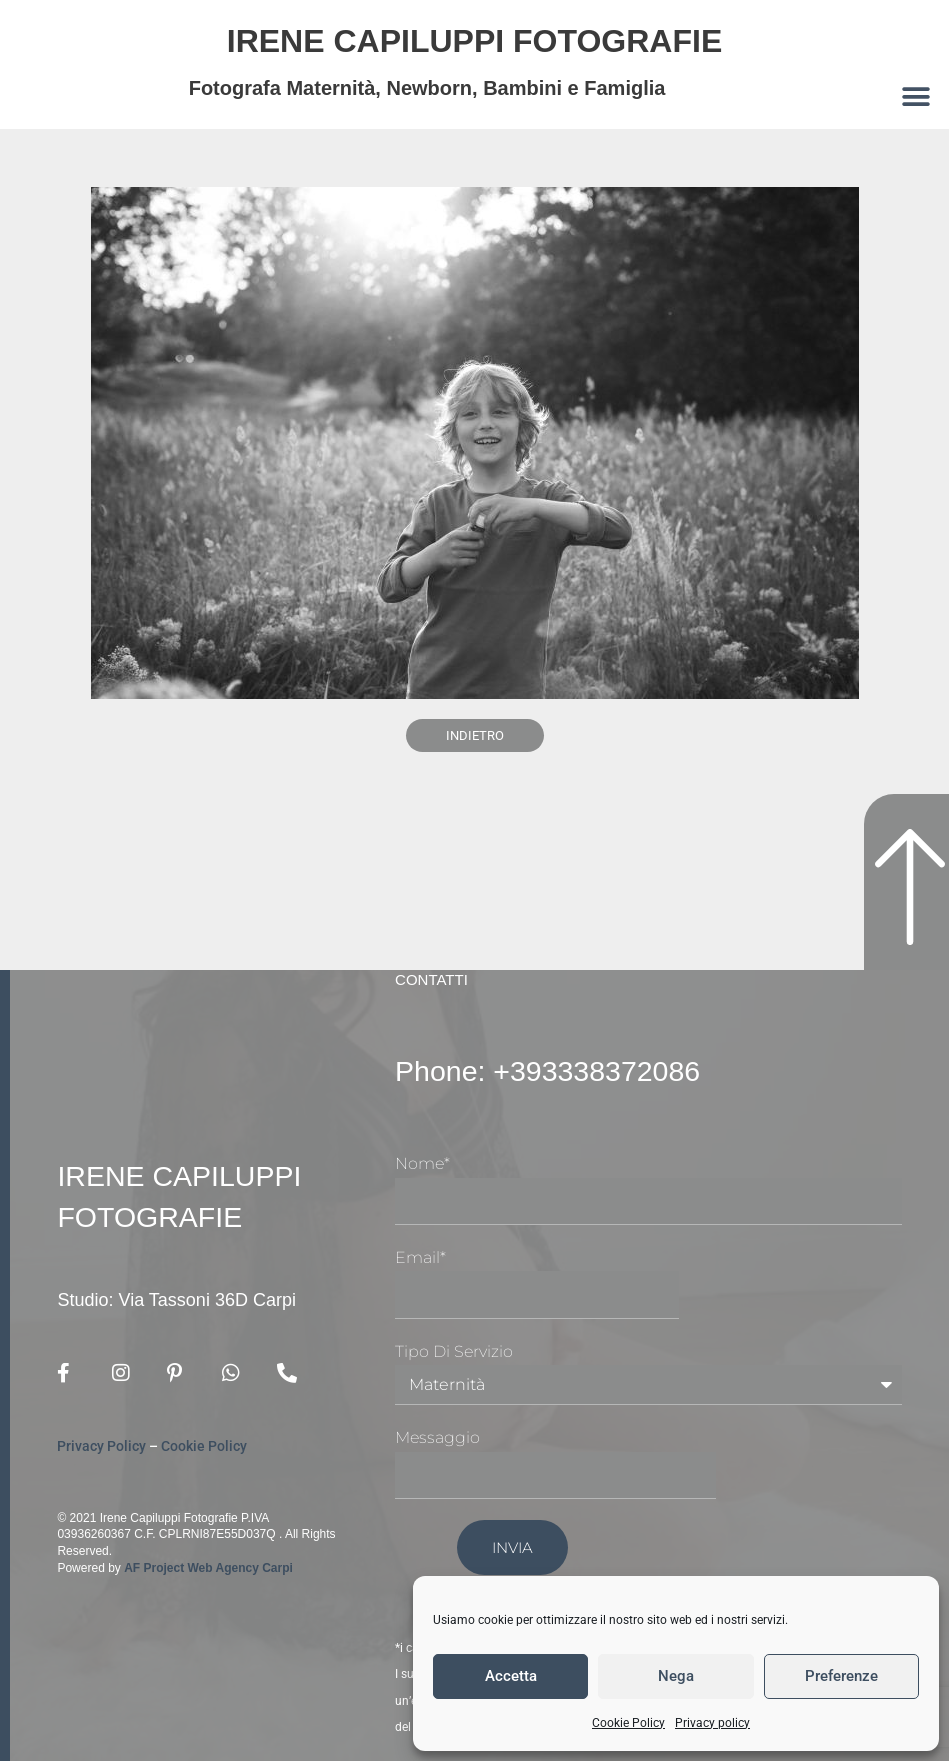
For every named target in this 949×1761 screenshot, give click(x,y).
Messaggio (437, 1437)
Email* (420, 1257)
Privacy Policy (101, 1446)
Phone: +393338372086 (566, 1070)
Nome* (422, 1163)
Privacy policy (712, 1723)
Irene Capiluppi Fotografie (474, 38)
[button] (916, 96)
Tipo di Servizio (454, 1351)
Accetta (511, 1676)
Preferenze (841, 1676)
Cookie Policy (628, 1723)
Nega (676, 1676)
